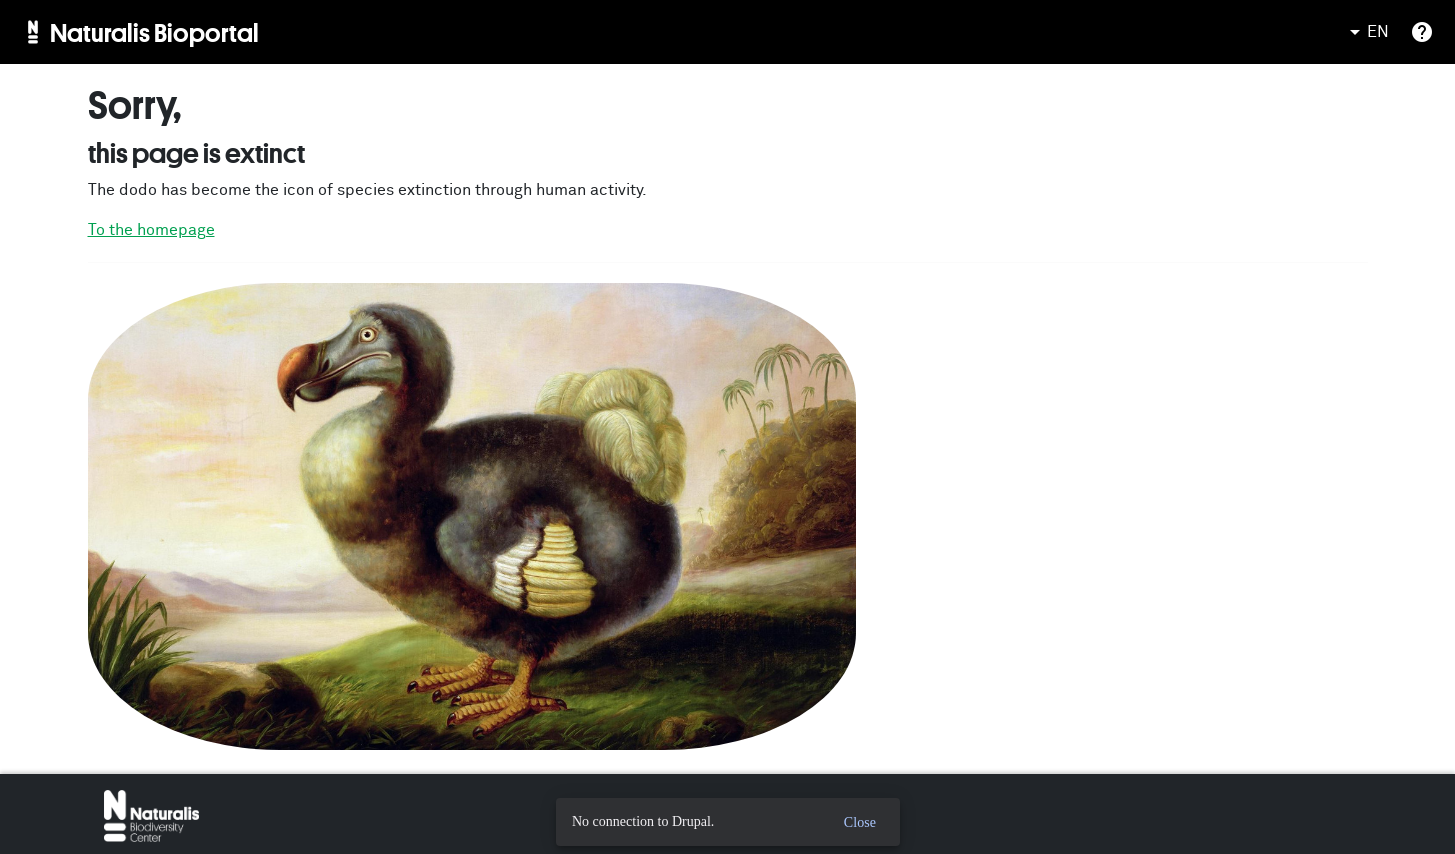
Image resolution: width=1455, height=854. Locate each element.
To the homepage (151, 230)
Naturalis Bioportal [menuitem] (154, 32)
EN (1366, 32)
